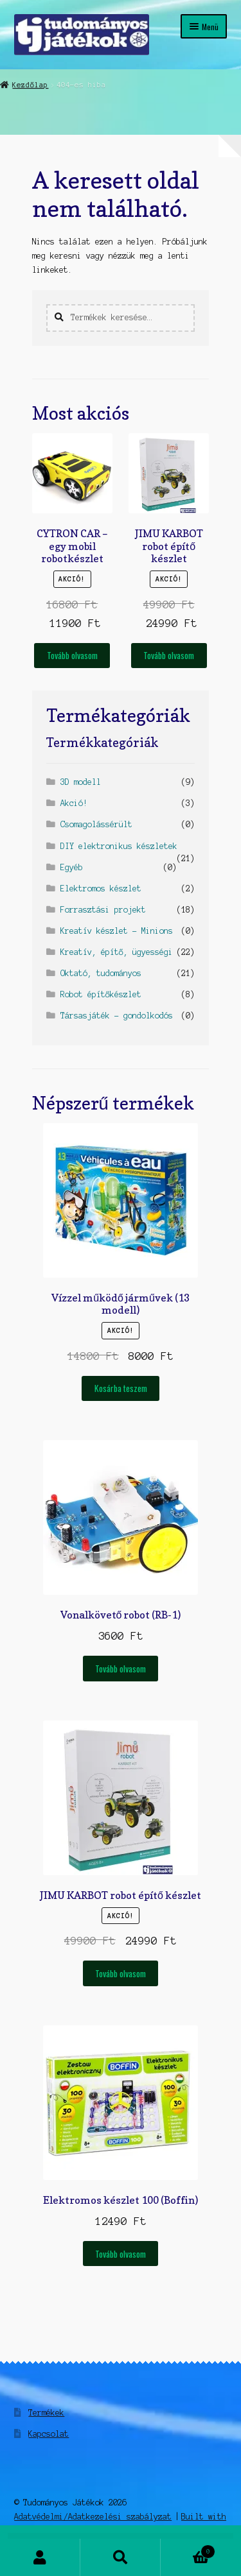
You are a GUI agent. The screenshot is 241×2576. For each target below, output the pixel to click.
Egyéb (71, 867)
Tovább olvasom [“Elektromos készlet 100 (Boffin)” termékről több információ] (120, 2253)
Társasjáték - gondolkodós (116, 1015)
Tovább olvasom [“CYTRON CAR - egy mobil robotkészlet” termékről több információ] (72, 655)
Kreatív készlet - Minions (116, 931)
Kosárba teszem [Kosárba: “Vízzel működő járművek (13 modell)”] (120, 1388)
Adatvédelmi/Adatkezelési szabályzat (93, 2516)
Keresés (120, 2557)
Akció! (73, 803)
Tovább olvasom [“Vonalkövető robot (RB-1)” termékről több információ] (120, 1668)
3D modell (80, 782)
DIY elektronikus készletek (118, 846)
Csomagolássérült (96, 824)
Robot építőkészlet (100, 994)
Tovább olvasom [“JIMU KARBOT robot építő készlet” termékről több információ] (168, 655)
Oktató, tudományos (100, 973)
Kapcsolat (48, 2434)
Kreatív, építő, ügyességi (116, 952)
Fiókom (40, 2557)
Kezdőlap (30, 85)
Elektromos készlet (100, 888)
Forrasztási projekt (103, 910)
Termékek (46, 2413)
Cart (188, 2550)
